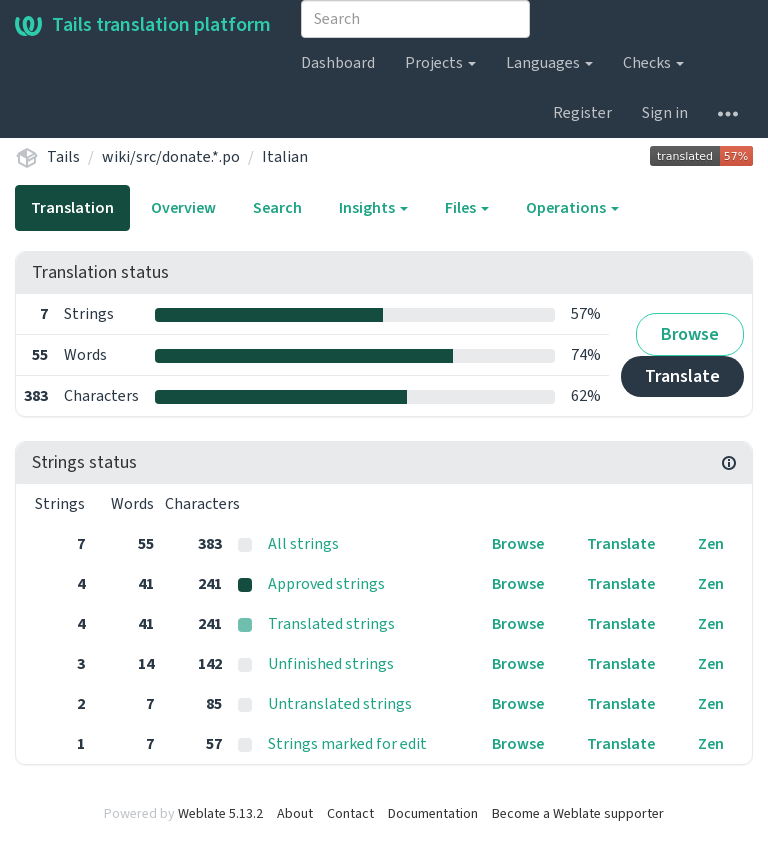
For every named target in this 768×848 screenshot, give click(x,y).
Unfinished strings (331, 664)
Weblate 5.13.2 (220, 814)
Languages (549, 63)
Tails (63, 157)
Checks (653, 63)
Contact (350, 814)
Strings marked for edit (347, 744)
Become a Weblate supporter (578, 814)
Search (277, 208)
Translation (72, 208)
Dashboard (338, 63)
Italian (285, 157)
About (295, 814)
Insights (373, 208)
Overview (183, 208)
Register (582, 113)
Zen (711, 544)
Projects (440, 63)
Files (467, 208)
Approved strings (326, 584)
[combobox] (415, 19)
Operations (572, 208)
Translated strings (331, 624)
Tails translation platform (143, 25)
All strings (303, 544)
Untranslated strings (340, 704)
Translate (682, 376)
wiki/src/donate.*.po (171, 157)
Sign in (665, 113)
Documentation (433, 814)
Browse (690, 334)
